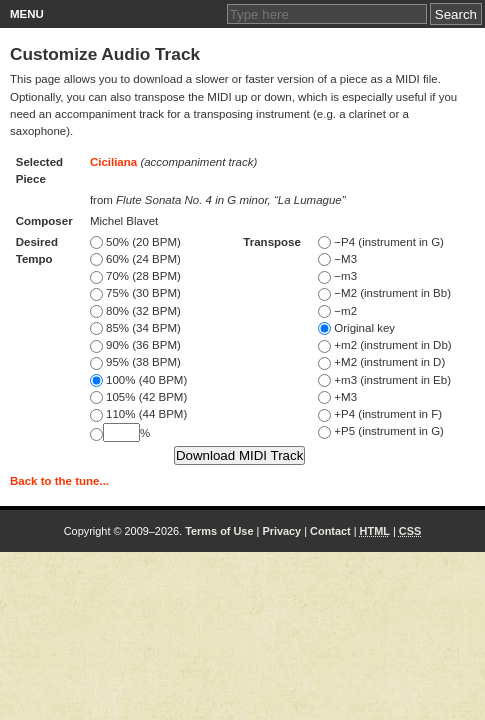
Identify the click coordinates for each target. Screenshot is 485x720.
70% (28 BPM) (135, 276)
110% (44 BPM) (138, 414)
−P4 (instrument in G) (381, 242)
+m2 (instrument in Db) (384, 345)
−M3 (337, 259)
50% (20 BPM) (135, 242)
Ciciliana (113, 162)
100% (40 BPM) (138, 380)
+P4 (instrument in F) (380, 414)
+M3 (337, 397)
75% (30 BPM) (135, 293)
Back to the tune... (59, 481)
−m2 (337, 311)
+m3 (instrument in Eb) (384, 380)
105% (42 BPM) (138, 397)
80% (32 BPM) (135, 311)
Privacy (281, 531)
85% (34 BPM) (135, 328)
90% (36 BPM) (135, 345)
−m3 (337, 276)
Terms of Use (219, 531)
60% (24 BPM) (135, 259)
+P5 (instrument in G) (381, 431)
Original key (356, 328)
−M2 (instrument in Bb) (384, 293)
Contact (330, 531)
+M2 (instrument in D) (381, 362)
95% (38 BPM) (135, 362)
